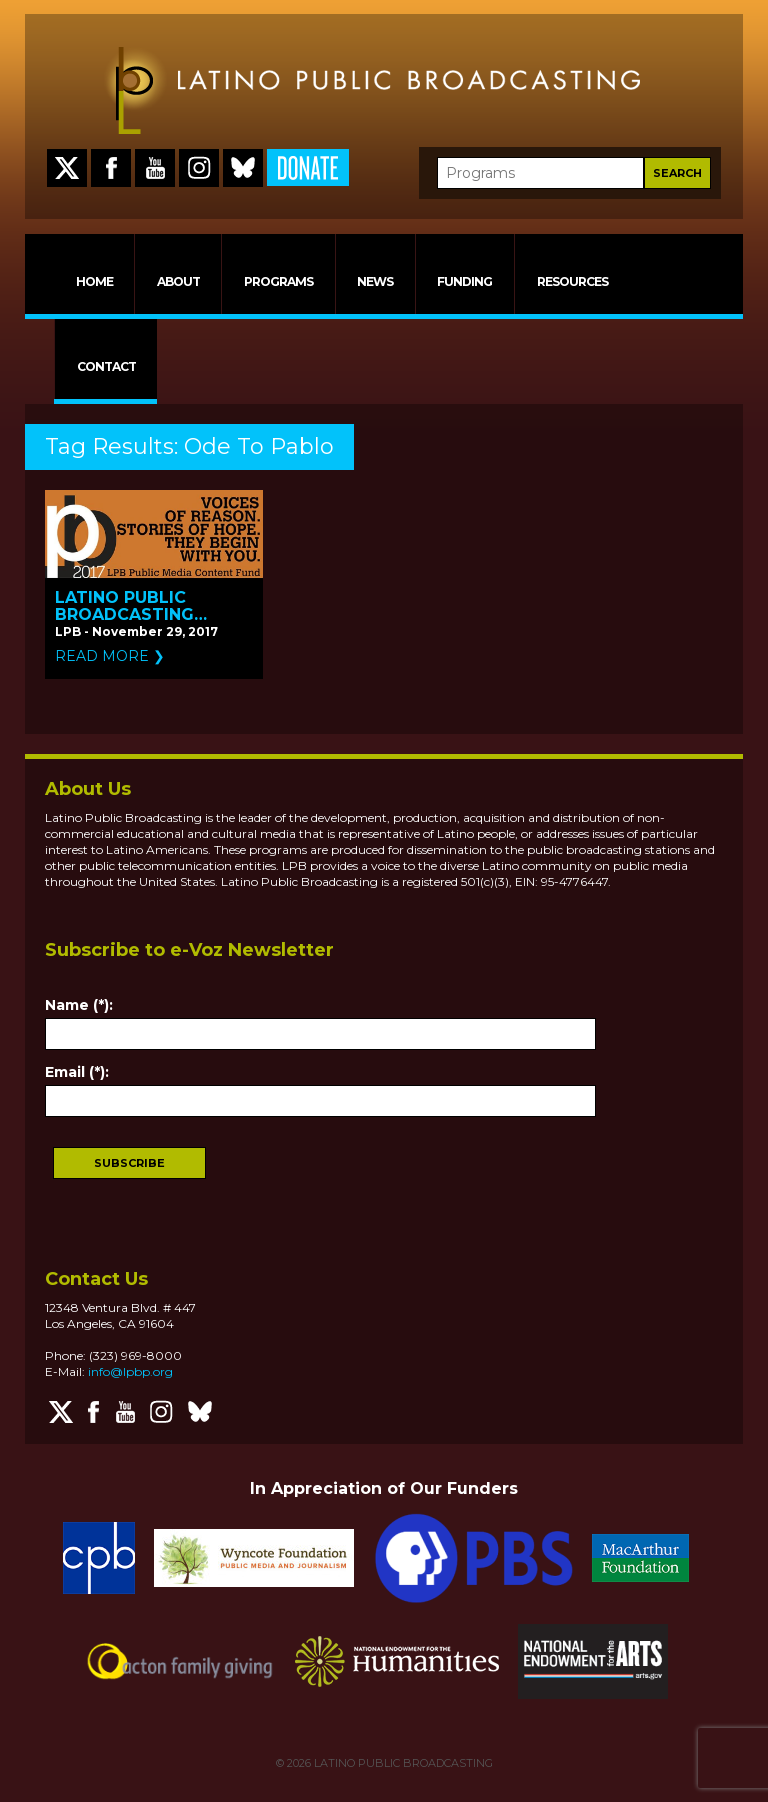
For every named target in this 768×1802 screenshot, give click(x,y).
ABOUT (178, 281)
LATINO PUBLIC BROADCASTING (402, 1763)
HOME (94, 281)
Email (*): (77, 1072)
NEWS (375, 281)
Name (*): (79, 1005)
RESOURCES (572, 281)
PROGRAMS (278, 281)
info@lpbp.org (130, 1371)
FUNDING (464, 281)
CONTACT (106, 366)
